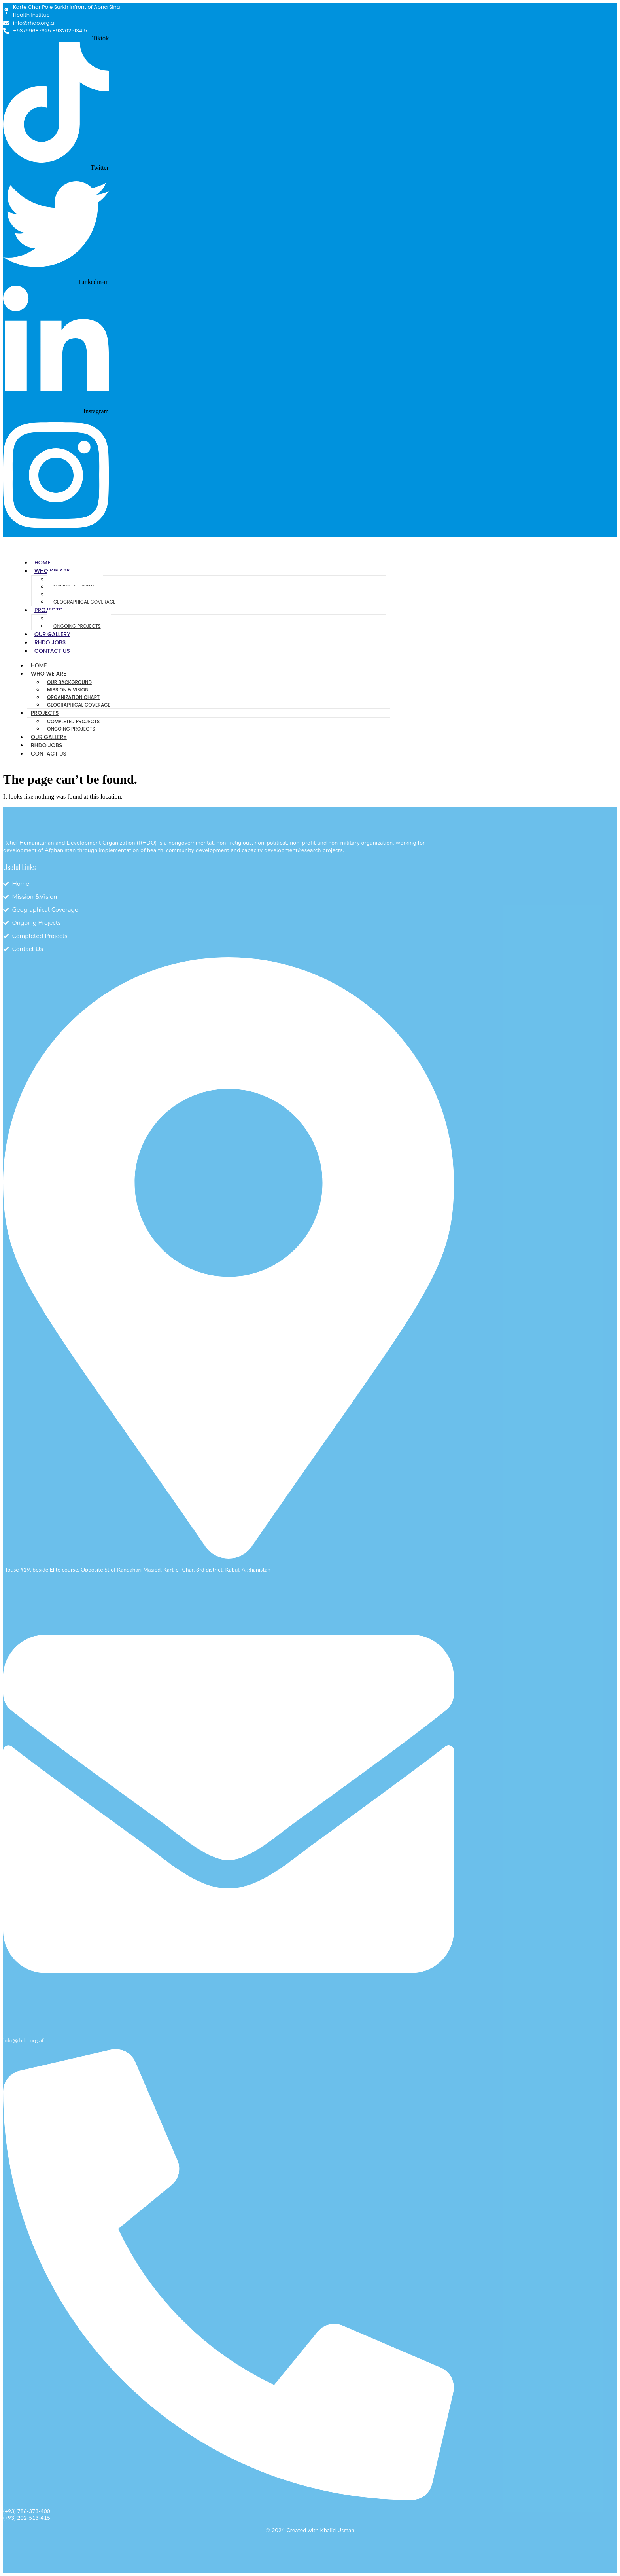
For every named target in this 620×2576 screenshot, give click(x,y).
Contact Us (52, 651)
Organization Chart (73, 697)
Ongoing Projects (77, 626)
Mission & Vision (68, 689)
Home (42, 562)
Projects (45, 713)
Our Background (69, 682)
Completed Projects (73, 721)
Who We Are (48, 674)
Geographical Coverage (84, 602)
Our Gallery (52, 634)
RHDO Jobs (50, 642)
